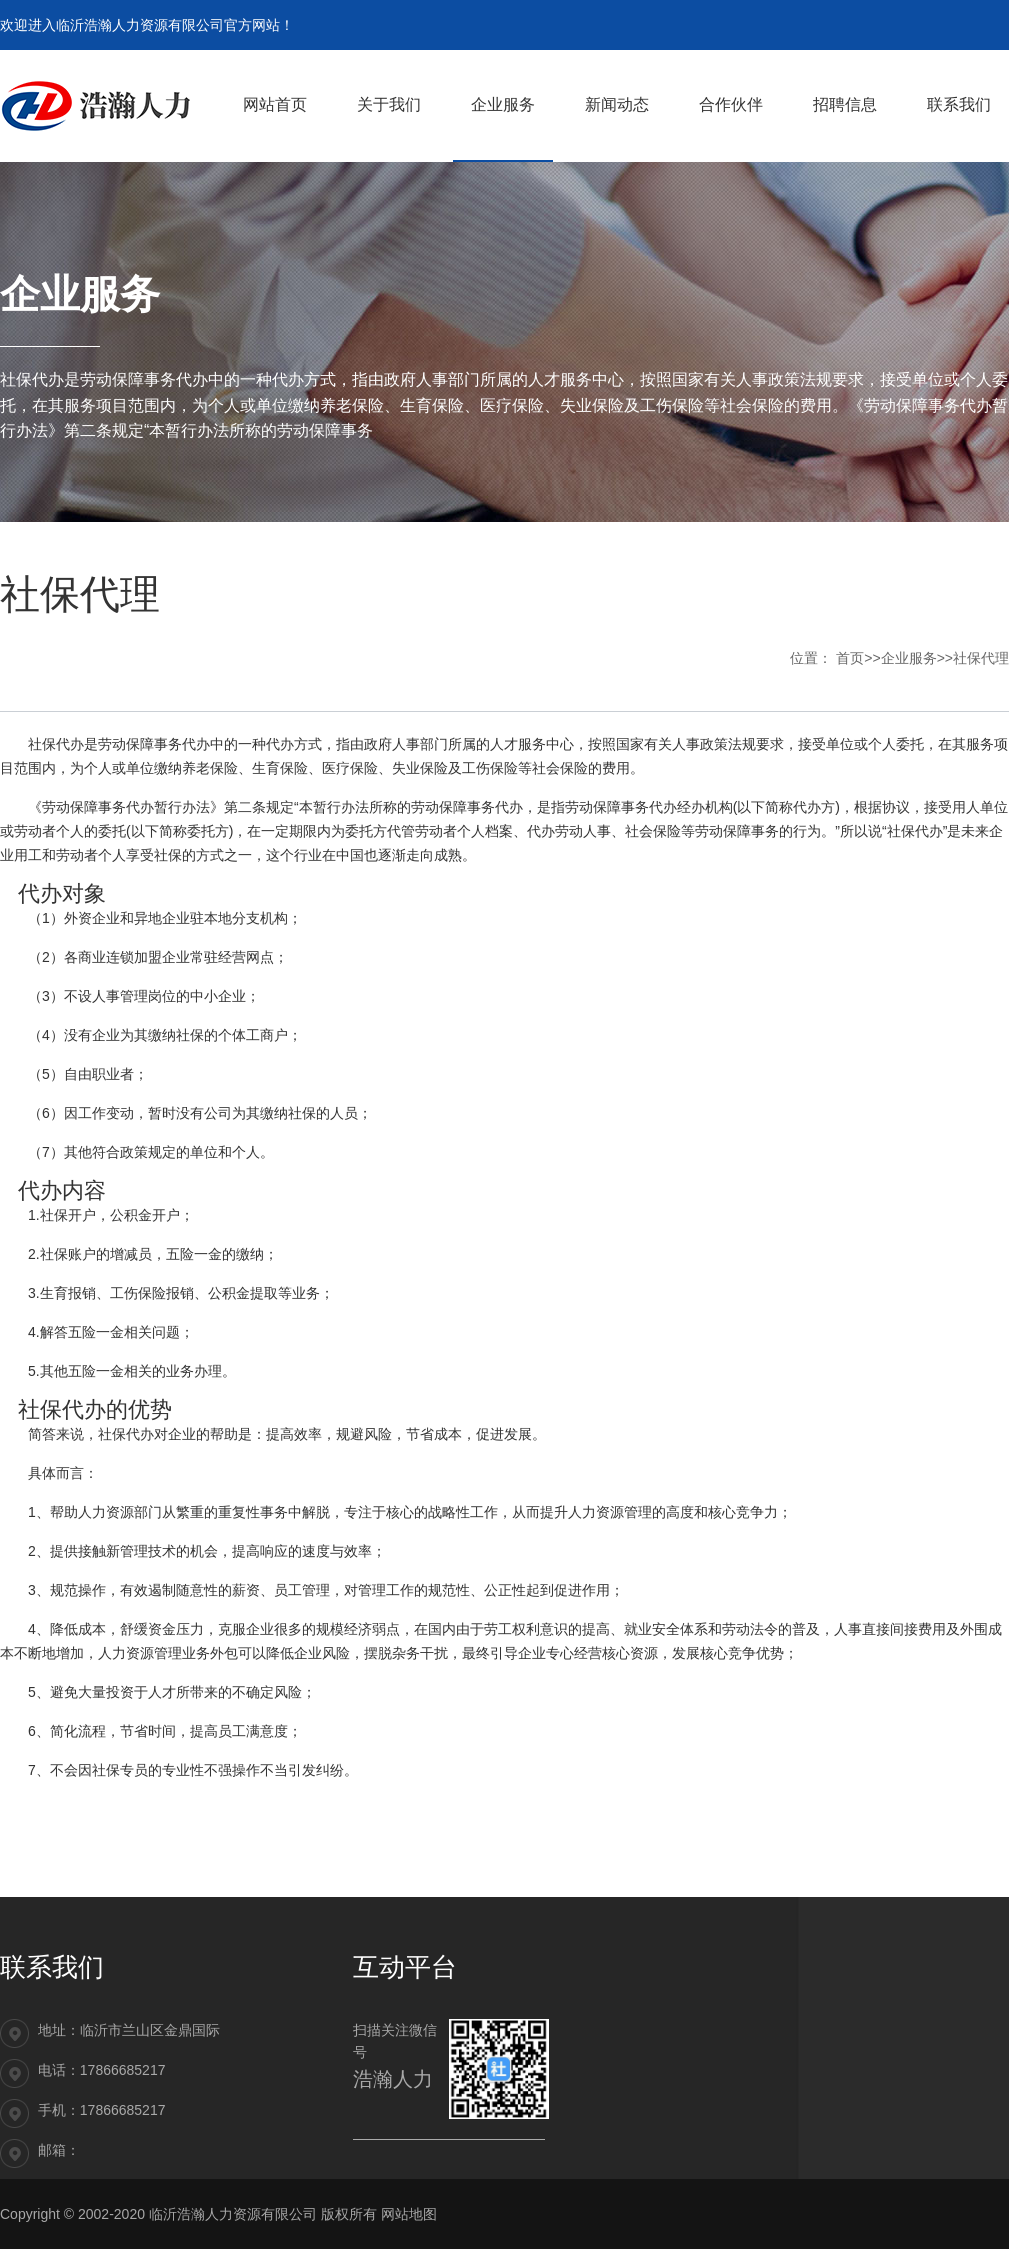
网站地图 (409, 2214)
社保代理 (981, 658)
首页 (850, 658)
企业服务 (909, 658)
